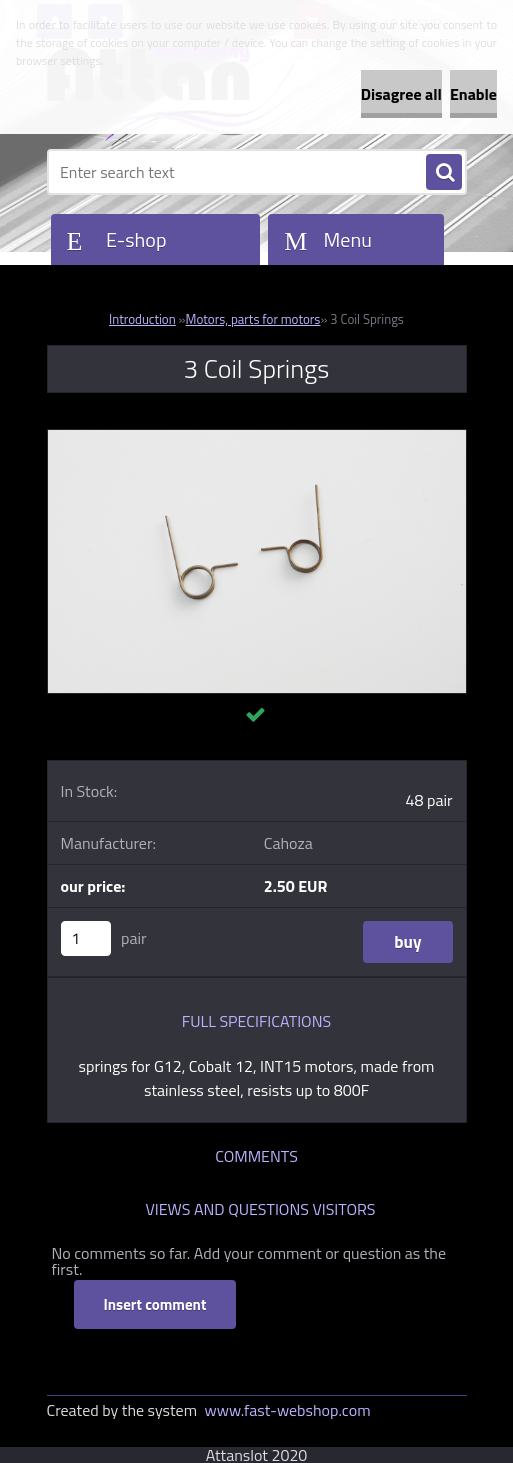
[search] (444, 173)
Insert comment (155, 1304)
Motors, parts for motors (253, 319)
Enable (473, 94)
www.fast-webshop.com (288, 1410)
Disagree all (401, 94)
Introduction (142, 319)
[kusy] (86, 938)
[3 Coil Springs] (257, 438)
